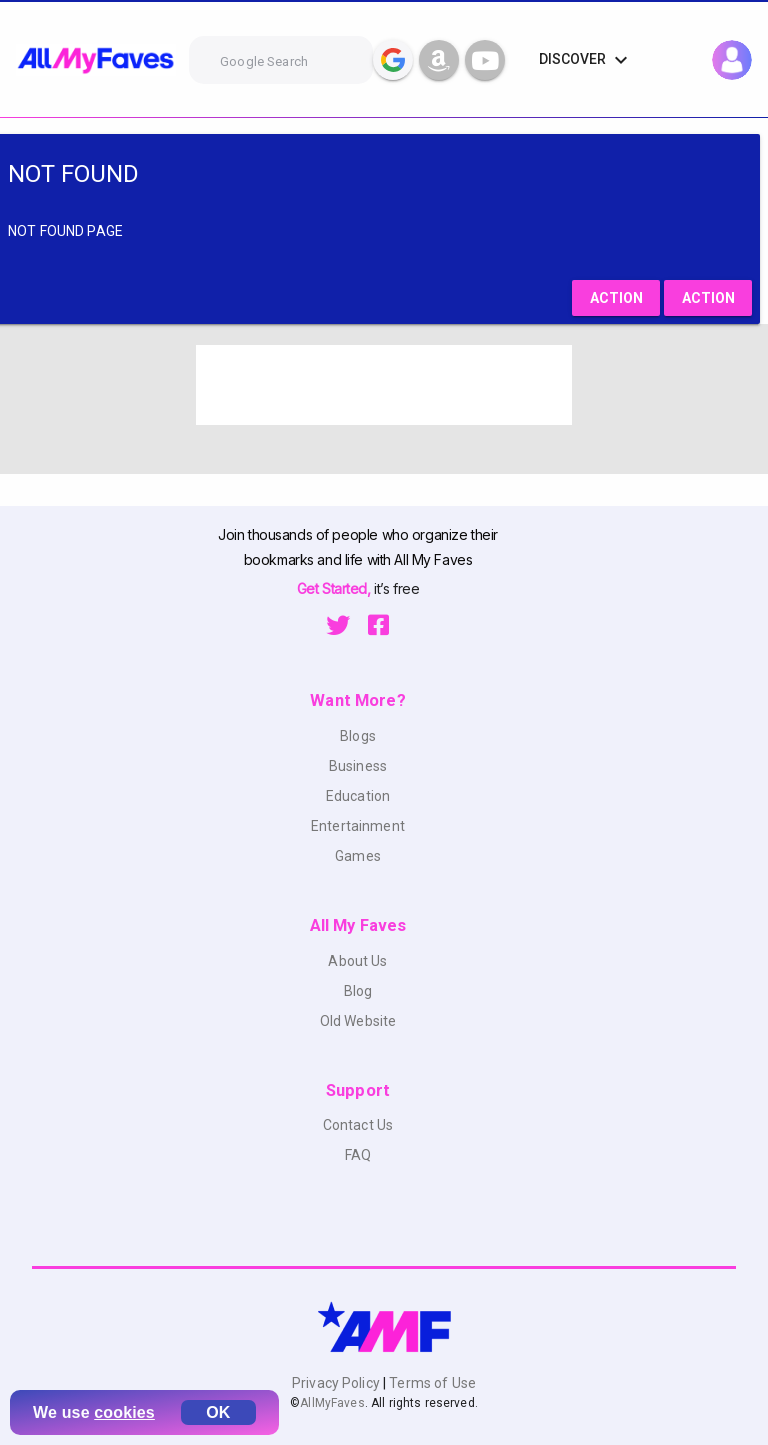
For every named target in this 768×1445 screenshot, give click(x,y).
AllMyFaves (332, 1403)
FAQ (358, 1155)
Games (358, 856)
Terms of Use (431, 1383)
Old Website (358, 1021)
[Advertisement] (384, 385)
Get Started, (335, 588)
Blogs (358, 736)
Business (358, 766)
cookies (124, 1412)
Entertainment (358, 826)
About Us (357, 961)
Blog (358, 991)
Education (358, 796)
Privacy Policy (337, 1383)
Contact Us (358, 1125)
